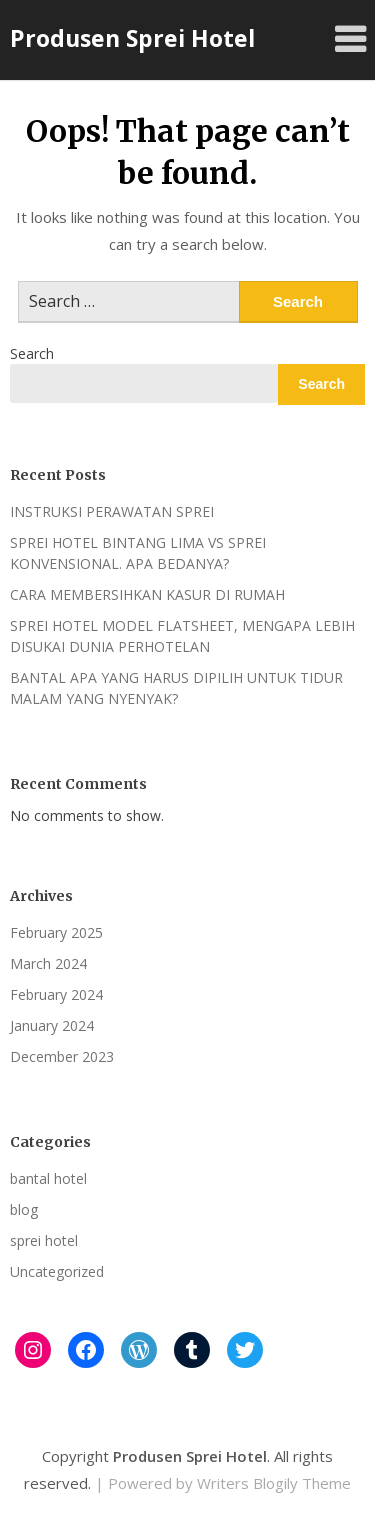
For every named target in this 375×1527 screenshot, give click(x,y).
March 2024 (48, 963)
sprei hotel (44, 1240)
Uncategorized (57, 1271)
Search (32, 353)
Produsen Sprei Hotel (132, 38)
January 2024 (52, 1025)
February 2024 (56, 994)
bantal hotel (48, 1178)
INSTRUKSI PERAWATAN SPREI (112, 511)
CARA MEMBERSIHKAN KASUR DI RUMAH (147, 594)
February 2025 (56, 932)
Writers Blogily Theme (274, 1483)
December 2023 (62, 1056)
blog (24, 1209)
